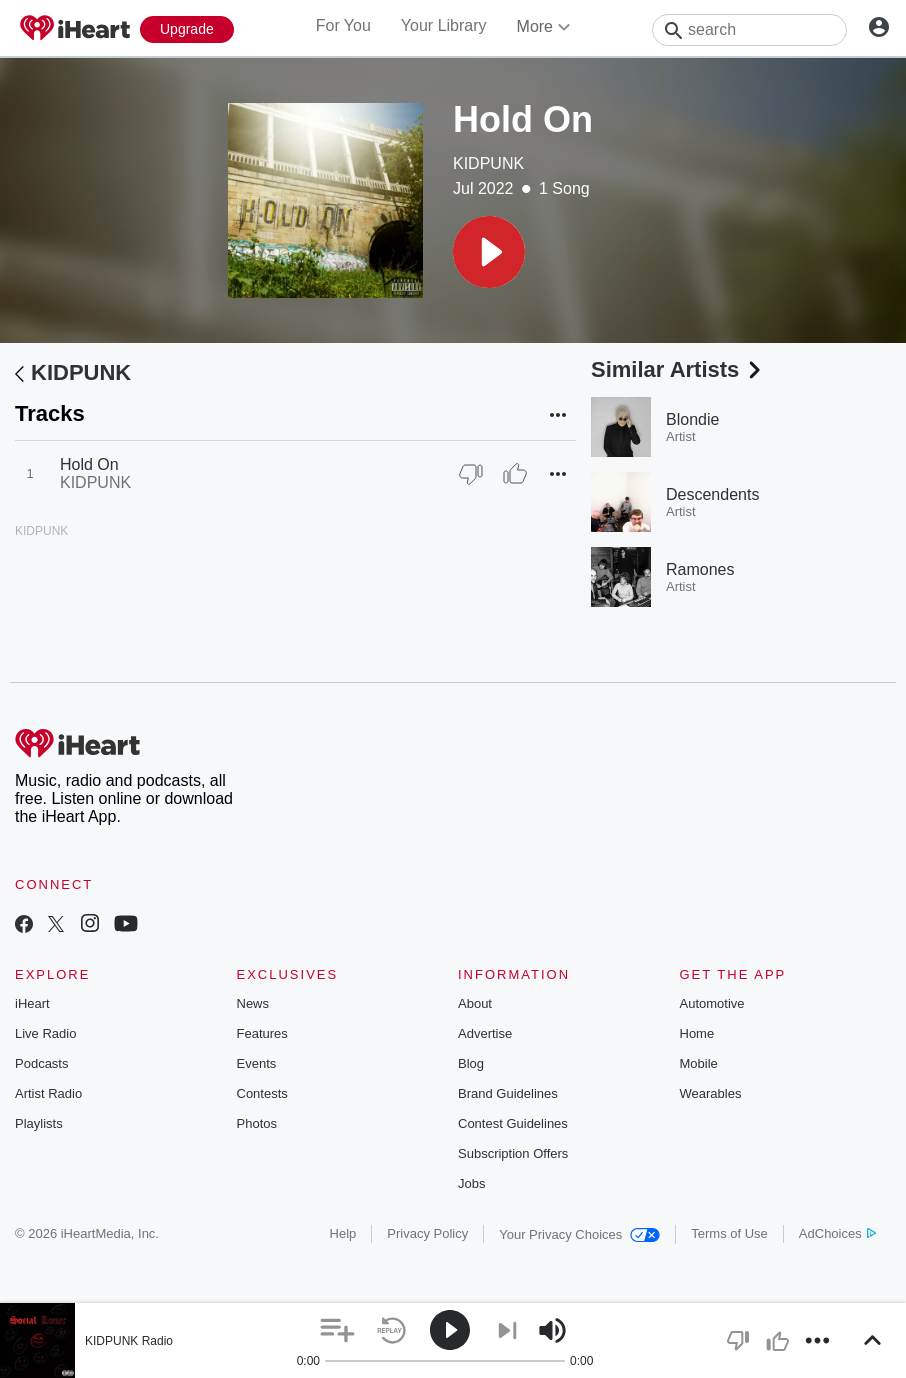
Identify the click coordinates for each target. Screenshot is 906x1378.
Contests (262, 1093)
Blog (471, 1063)
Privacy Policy (427, 1233)
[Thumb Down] (471, 474)
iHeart (32, 1003)
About (475, 1003)
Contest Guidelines (513, 1123)
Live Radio (45, 1033)
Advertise (485, 1033)
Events (257, 1063)
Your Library (444, 25)
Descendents (712, 494)
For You (343, 25)
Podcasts (41, 1063)
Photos (257, 1123)
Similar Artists (678, 369)
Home (697, 1033)
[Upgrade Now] (187, 29)
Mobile (699, 1063)
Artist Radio (48, 1093)
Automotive (712, 1003)
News (253, 1003)
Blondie (692, 419)
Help (343, 1233)
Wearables (711, 1093)
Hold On (89, 464)
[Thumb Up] (515, 474)
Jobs (471, 1183)
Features (262, 1033)
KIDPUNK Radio (129, 1341)
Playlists (39, 1123)
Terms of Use (729, 1233)
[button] (489, 252)
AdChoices (837, 1233)
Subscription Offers (513, 1153)
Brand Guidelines (508, 1093)
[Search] (749, 30)
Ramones (700, 569)
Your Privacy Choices (579, 1234)
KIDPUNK (488, 163)
